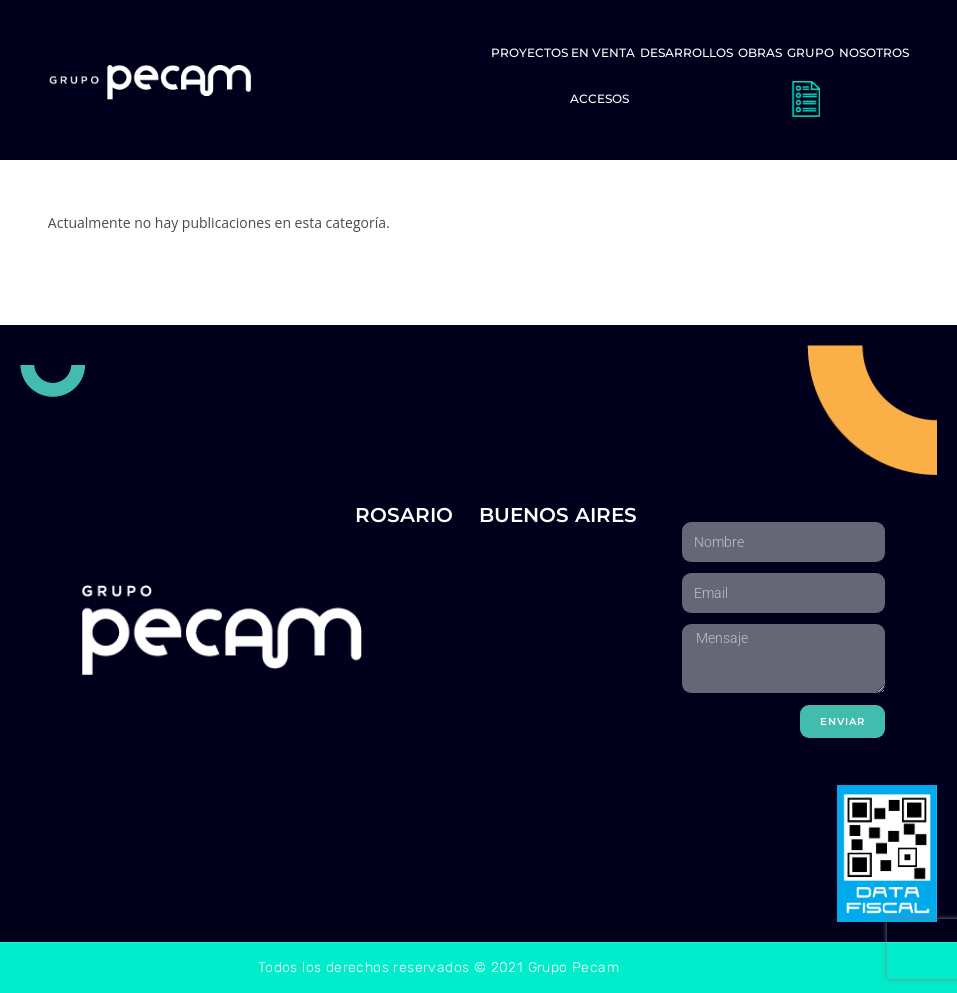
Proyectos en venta (563, 52)
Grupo (810, 52)
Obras (760, 52)
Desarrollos (686, 52)
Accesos (599, 98)
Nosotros (874, 52)
